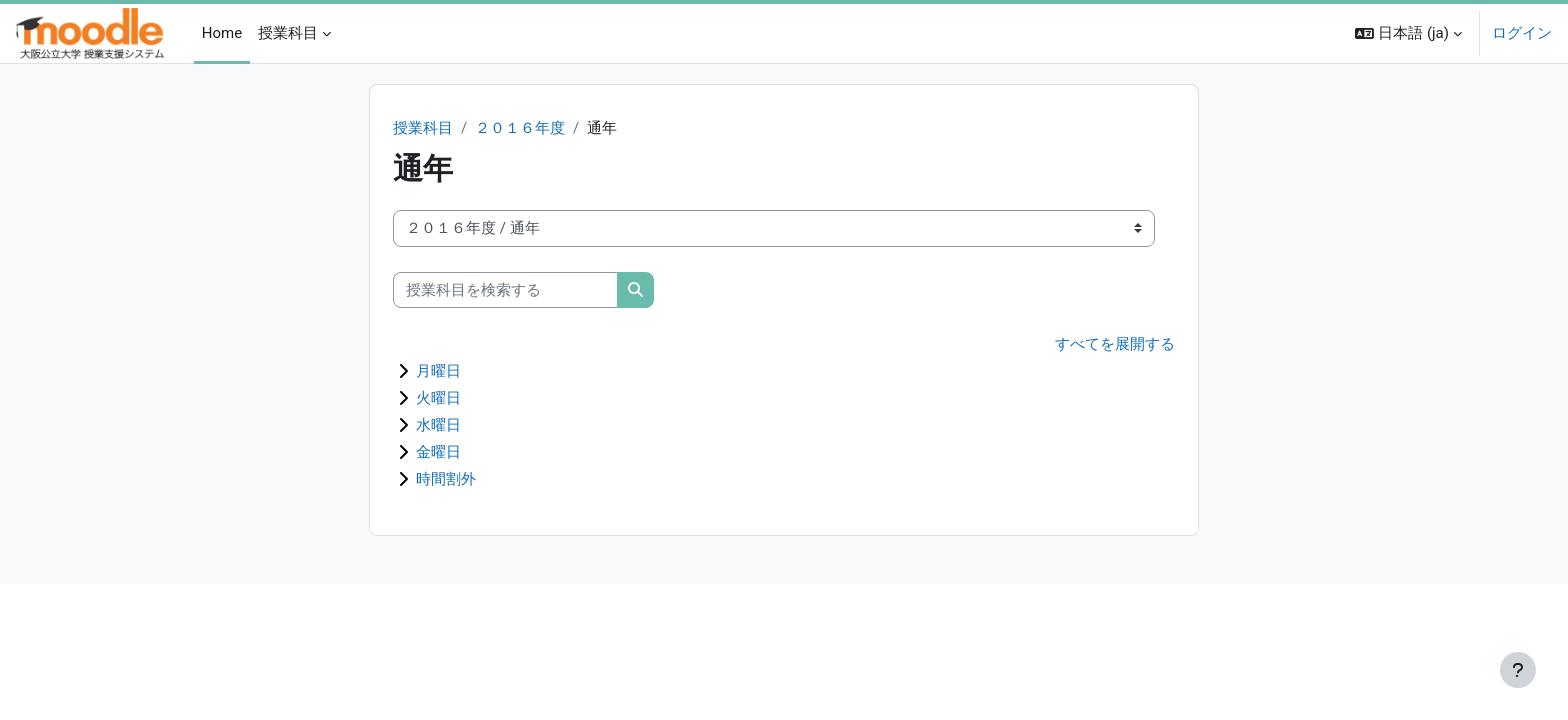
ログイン (1522, 33)
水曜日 (438, 426)
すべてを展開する (1115, 345)
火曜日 (438, 399)
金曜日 (438, 453)
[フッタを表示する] (1518, 670)
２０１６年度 (520, 128)
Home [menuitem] (222, 33)
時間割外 (446, 480)
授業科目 (423, 128)
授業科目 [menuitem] (288, 33)
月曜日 (438, 372)
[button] (1408, 33)
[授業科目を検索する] (505, 290)
